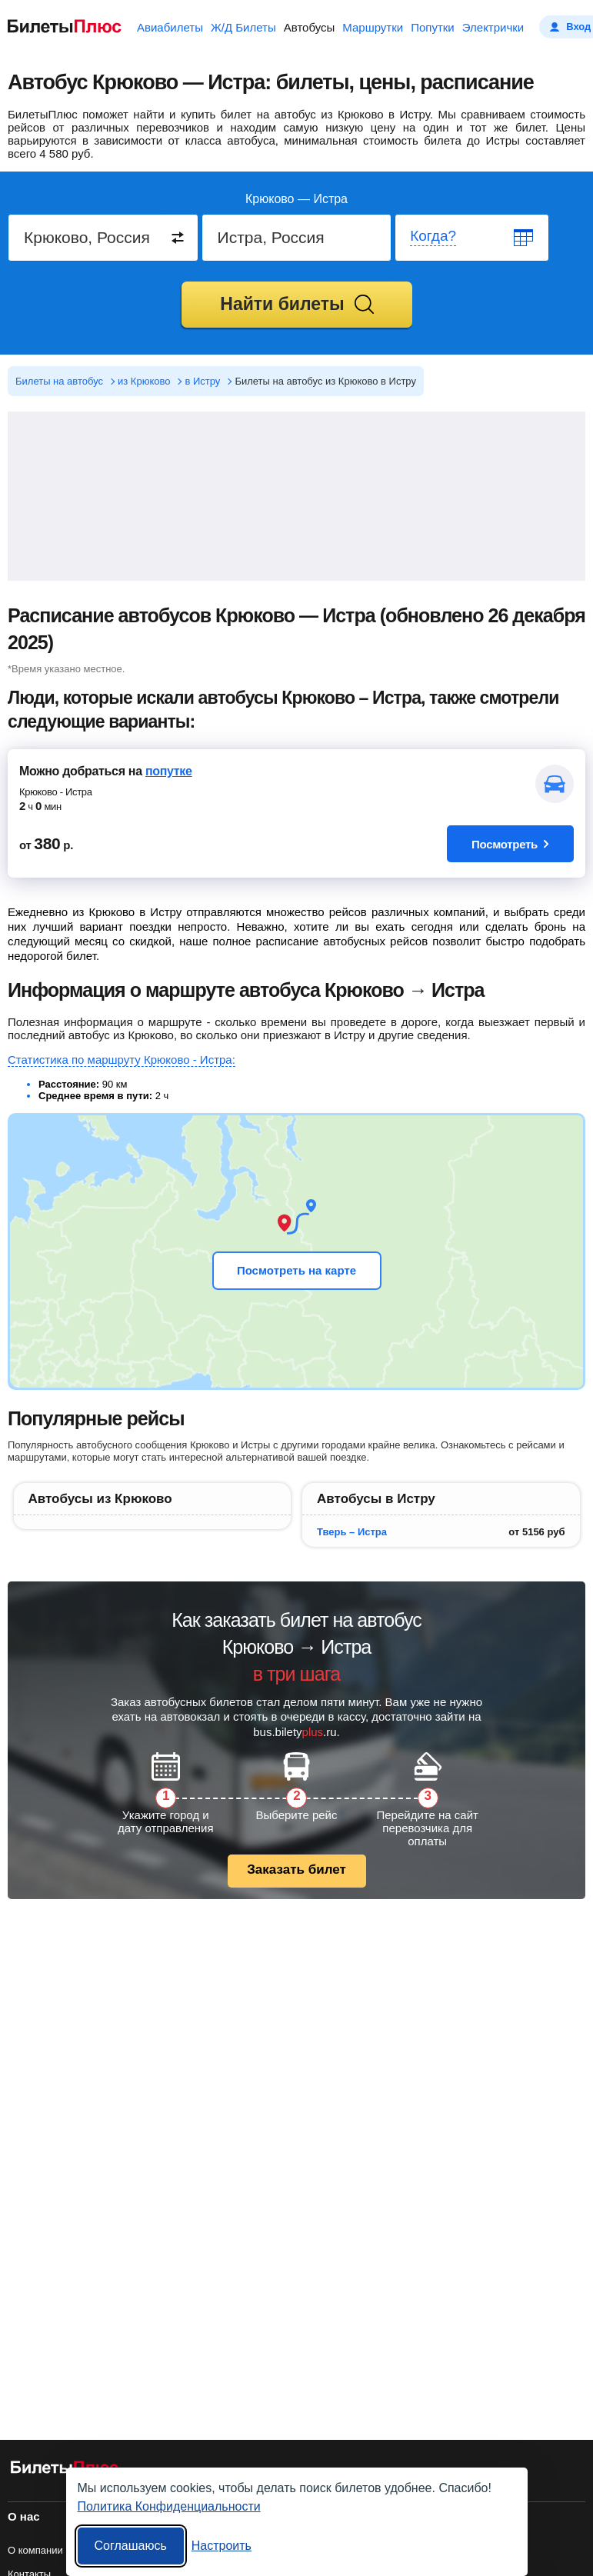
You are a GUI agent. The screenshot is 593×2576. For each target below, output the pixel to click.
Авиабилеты (170, 27)
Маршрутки (372, 27)
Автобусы (309, 27)
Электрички (493, 27)
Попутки (433, 27)
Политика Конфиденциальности (169, 2506)
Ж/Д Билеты (243, 27)
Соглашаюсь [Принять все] (131, 2545)
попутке (168, 771)
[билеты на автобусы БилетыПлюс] (65, 2470)
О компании (35, 2550)
